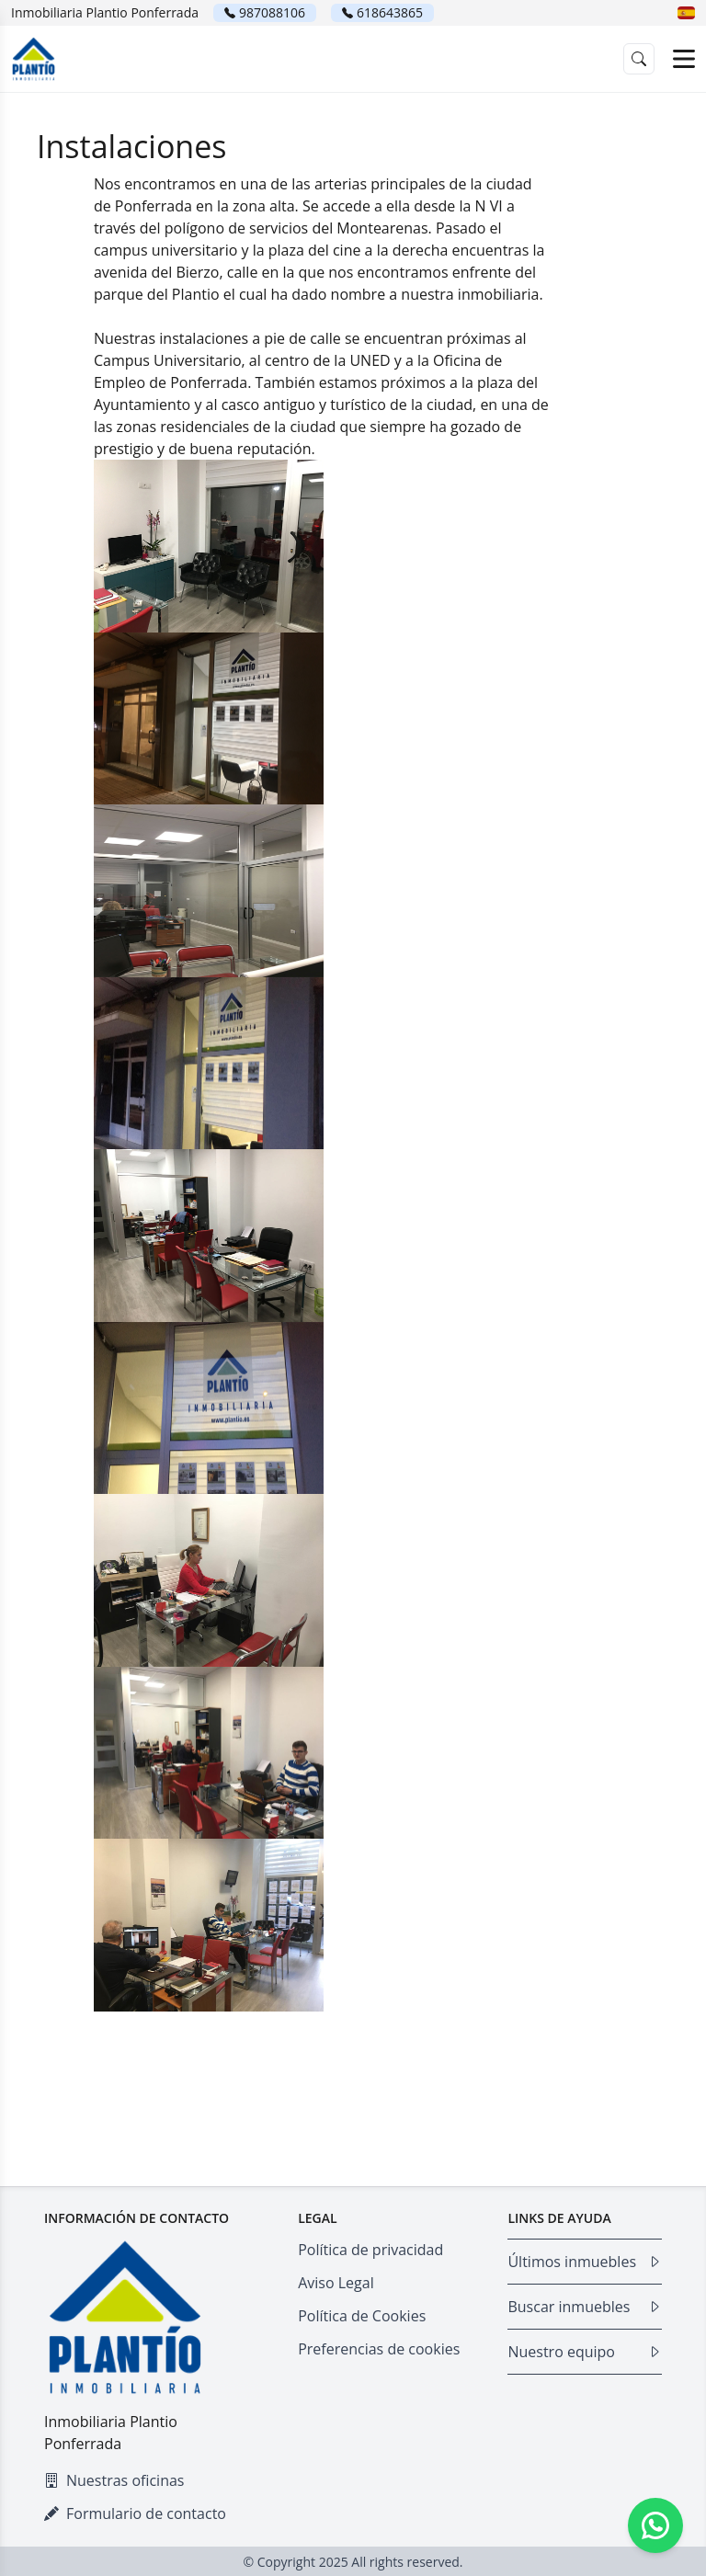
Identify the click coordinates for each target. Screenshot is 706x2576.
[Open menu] (684, 59)
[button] (686, 13)
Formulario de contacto (135, 2513)
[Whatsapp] (655, 2525)
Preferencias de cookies (379, 2349)
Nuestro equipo (584, 2352)
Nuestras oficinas (114, 2480)
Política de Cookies (362, 2316)
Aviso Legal (336, 2283)
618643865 (390, 12)
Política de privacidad (370, 2250)
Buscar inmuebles (584, 2307)
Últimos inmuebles (584, 2261)
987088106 (272, 12)
